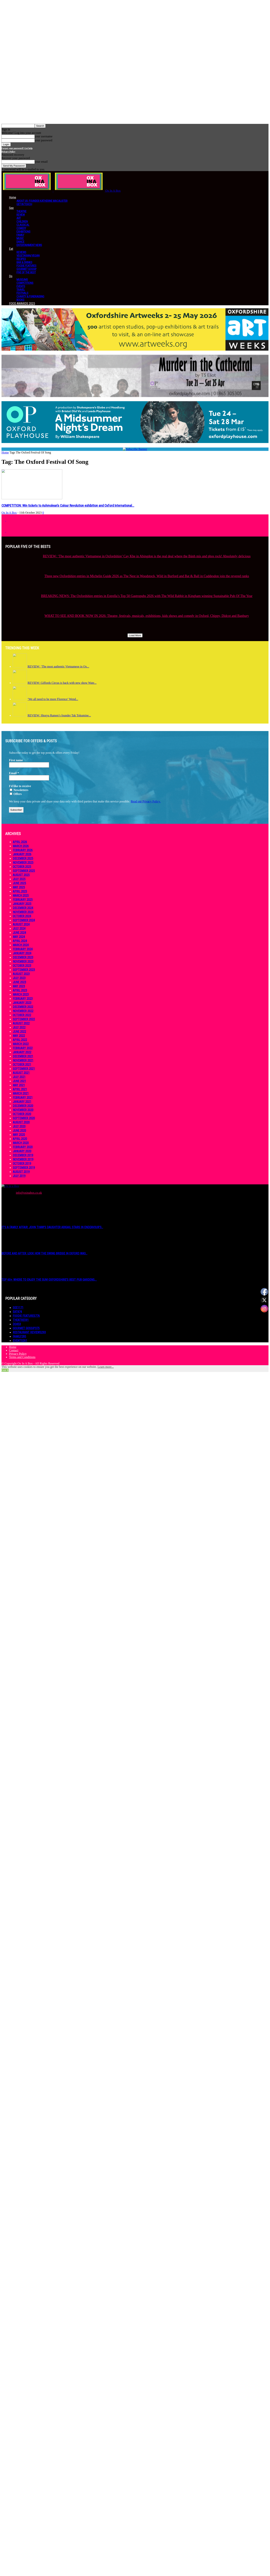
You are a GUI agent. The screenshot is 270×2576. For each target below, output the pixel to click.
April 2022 (20, 2242)
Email (14, 1975)
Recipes (21, 259)
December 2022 (23, 2209)
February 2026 (23, 2052)
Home (12, 197)
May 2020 (19, 2337)
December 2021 (23, 2259)
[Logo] (27, 190)
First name (16, 1962)
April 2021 (20, 2292)
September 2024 (24, 2123)
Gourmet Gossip (26, 269)
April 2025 (20, 2094)
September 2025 (24, 2073)
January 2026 (22, 2057)
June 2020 (19, 2333)
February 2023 (23, 2201)
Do (10, 276)
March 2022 (21, 2246)
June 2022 (19, 2234)
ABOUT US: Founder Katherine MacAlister (42, 201)
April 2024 (20, 2143)
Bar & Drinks (24, 262)
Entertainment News (29, 245)
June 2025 (19, 2085)
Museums (22, 279)
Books (20, 300)
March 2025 (21, 2098)
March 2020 (21, 2345)
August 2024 (21, 2127)
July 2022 (19, 2230)
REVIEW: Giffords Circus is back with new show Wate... (62, 1885)
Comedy (21, 228)
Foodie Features (26, 265)
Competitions (24, 283)
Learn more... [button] (106, 2569)
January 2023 (22, 2205)
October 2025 (22, 2069)
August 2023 (21, 2176)
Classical (22, 225)
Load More (135, 1838)
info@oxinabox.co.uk (29, 2395)
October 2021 (22, 2267)
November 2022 (23, 2213)
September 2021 (24, 2271)
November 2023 (23, 2164)
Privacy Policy (8, 151)
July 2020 (19, 2329)
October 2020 (22, 2316)
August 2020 (21, 2325)
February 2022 (23, 2250)
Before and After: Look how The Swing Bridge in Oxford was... (44, 2456)
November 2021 (23, 2263)
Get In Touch (24, 204)
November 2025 (23, 2065)
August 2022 (21, 2226)
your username (43, 136)
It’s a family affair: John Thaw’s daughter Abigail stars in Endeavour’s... (52, 2430)
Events (20, 286)
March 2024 (21, 2147)
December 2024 (23, 2110)
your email (41, 161)
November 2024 (23, 2114)
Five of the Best (26, 272)
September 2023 (24, 2172)
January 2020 (22, 2353)
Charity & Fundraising (30, 296)
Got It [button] (5, 2572)
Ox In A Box (9, 1715)
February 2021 (23, 2300)
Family (20, 235)
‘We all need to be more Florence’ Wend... (53, 1901)
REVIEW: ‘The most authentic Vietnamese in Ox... (58, 1868)
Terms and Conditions (22, 2559)
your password (43, 140)
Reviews (21, 252)
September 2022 (24, 2222)
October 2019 (22, 2366)
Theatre (21, 211)
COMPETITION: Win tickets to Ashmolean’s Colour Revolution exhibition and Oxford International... (68, 1708)
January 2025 (22, 2106)
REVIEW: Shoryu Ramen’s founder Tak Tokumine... (59, 1917)
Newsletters (19, 1992)
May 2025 (19, 2090)
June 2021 (19, 2283)
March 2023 (21, 2197)
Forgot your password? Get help (17, 148)
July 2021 (19, 2279)
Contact (13, 2552)
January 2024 (22, 2156)
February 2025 (23, 2102)
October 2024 (22, 2118)
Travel (20, 289)
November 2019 (23, 2362)
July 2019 (19, 2378)
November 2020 (23, 2312)
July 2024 (19, 2131)
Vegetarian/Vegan (28, 255)
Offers (16, 1996)
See (11, 208)
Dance (20, 241)
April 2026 (20, 2044)
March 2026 (21, 2048)
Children (22, 221)
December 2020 (23, 2308)
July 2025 (19, 2081)
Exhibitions (23, 231)
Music (20, 238)
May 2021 (19, 2287)
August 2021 (21, 2275)
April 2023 (20, 2193)
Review (20, 214)
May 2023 (19, 2189)
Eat (11, 249)
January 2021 (22, 2304)
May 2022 (19, 2238)
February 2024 (23, 2151)
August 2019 (21, 2374)
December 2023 (23, 2160)
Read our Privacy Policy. (146, 2004)
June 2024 (19, 2135)
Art (18, 218)
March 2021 (21, 2296)
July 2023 (19, 2180)
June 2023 (19, 2184)
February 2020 (23, 2349)
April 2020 (20, 2341)
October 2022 (22, 2217)
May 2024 (19, 2139)
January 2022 (22, 2254)
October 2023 (22, 2168)
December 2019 (23, 2358)
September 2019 (24, 2370)
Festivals (22, 293)
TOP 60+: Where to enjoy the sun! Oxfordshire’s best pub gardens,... (49, 2482)
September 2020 (24, 2320)
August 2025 (21, 2077)
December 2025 (23, 2061)
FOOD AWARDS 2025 (22, 303)
